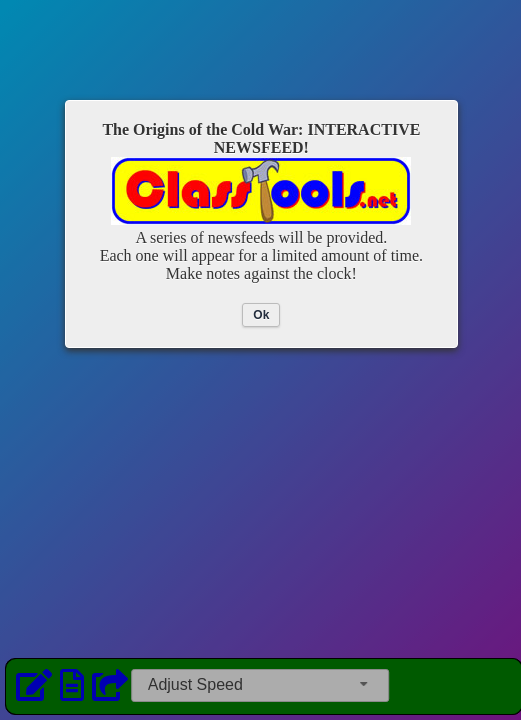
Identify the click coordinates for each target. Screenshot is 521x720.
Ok (261, 315)
